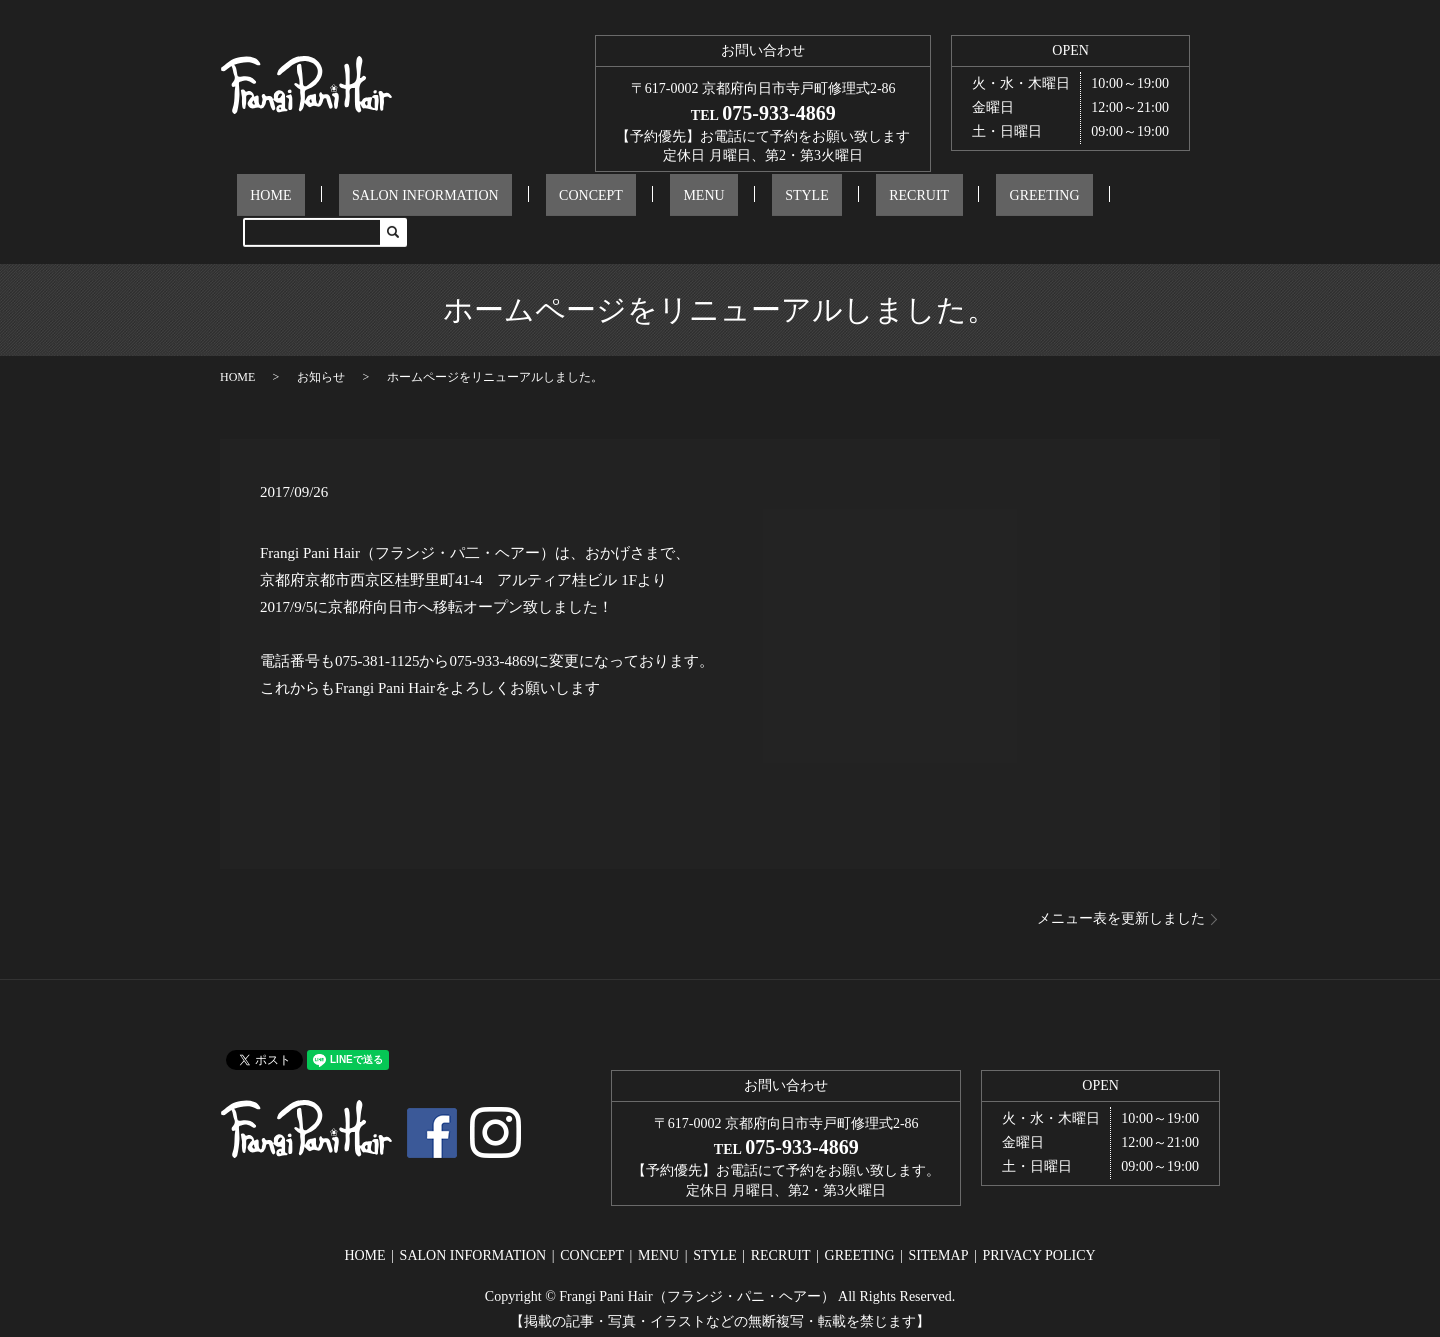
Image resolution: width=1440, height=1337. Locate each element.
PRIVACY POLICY (1038, 1224)
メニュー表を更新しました (1121, 887)
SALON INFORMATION (439, 201)
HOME (311, 201)
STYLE (740, 201)
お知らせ (321, 346)
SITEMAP (939, 1224)
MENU (663, 201)
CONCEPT (578, 201)
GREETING (924, 201)
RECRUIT (825, 201)
